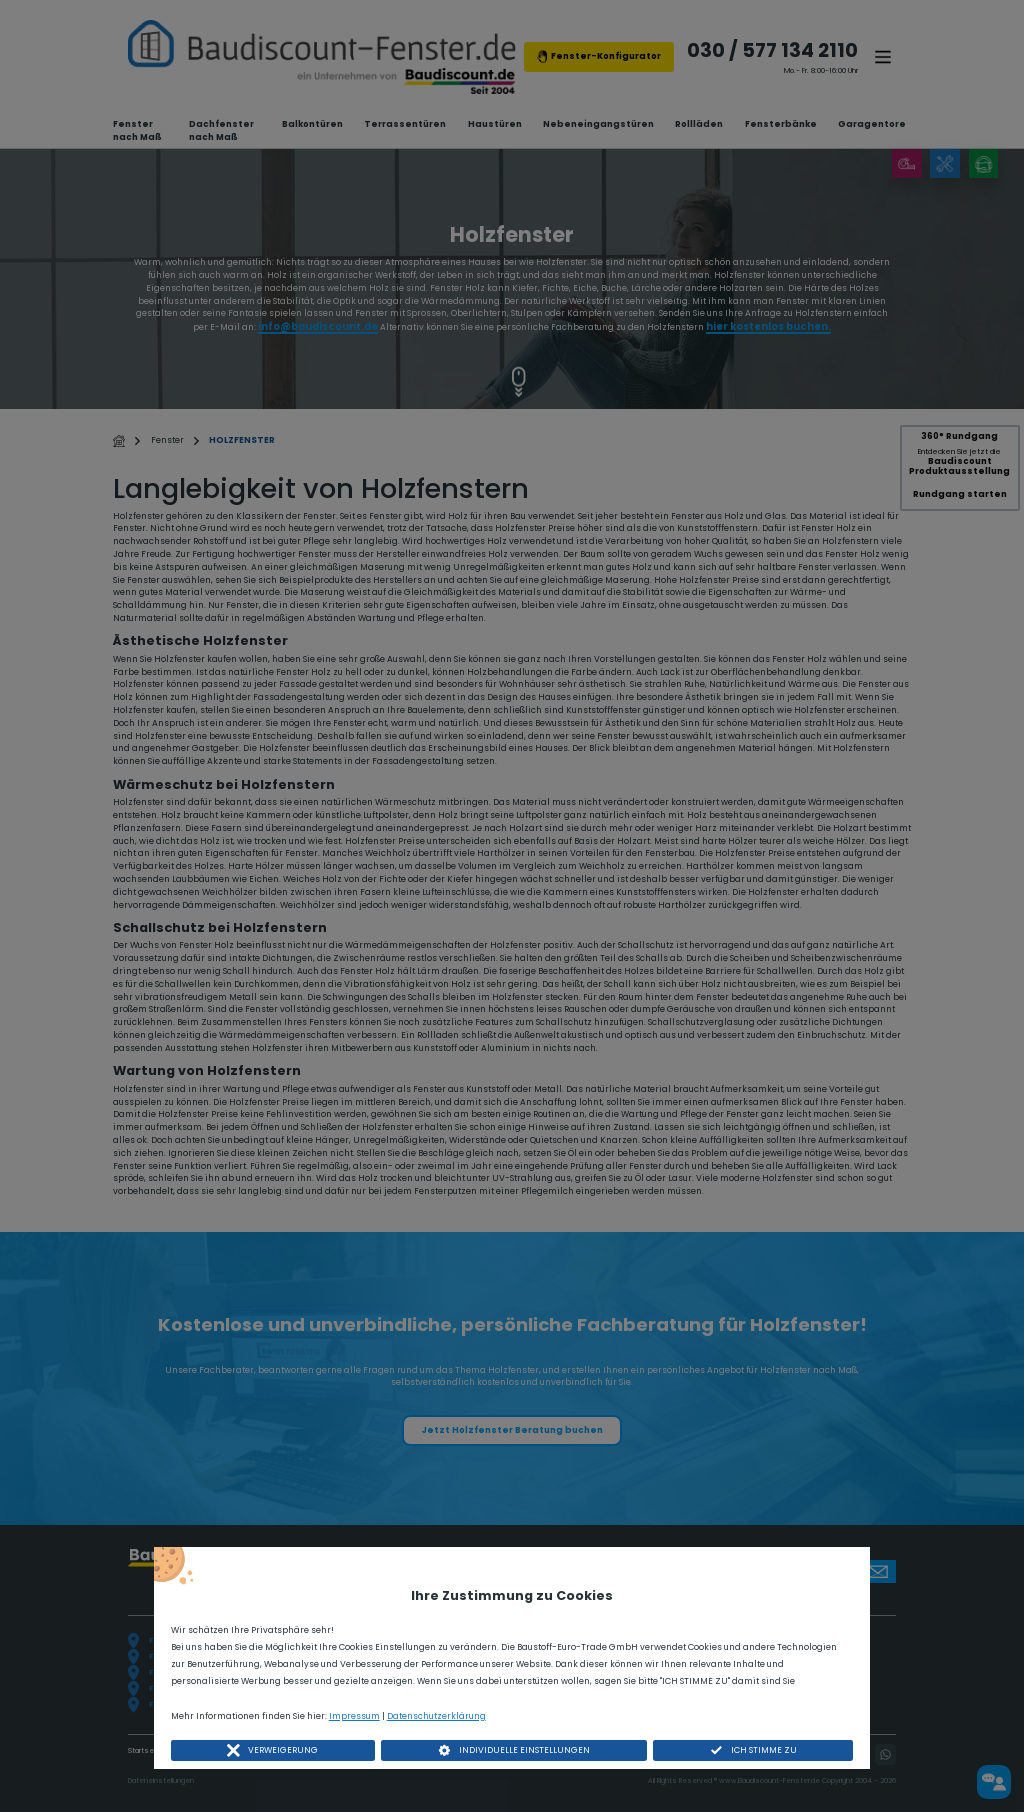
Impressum (354, 1716)
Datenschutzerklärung (436, 1716)
